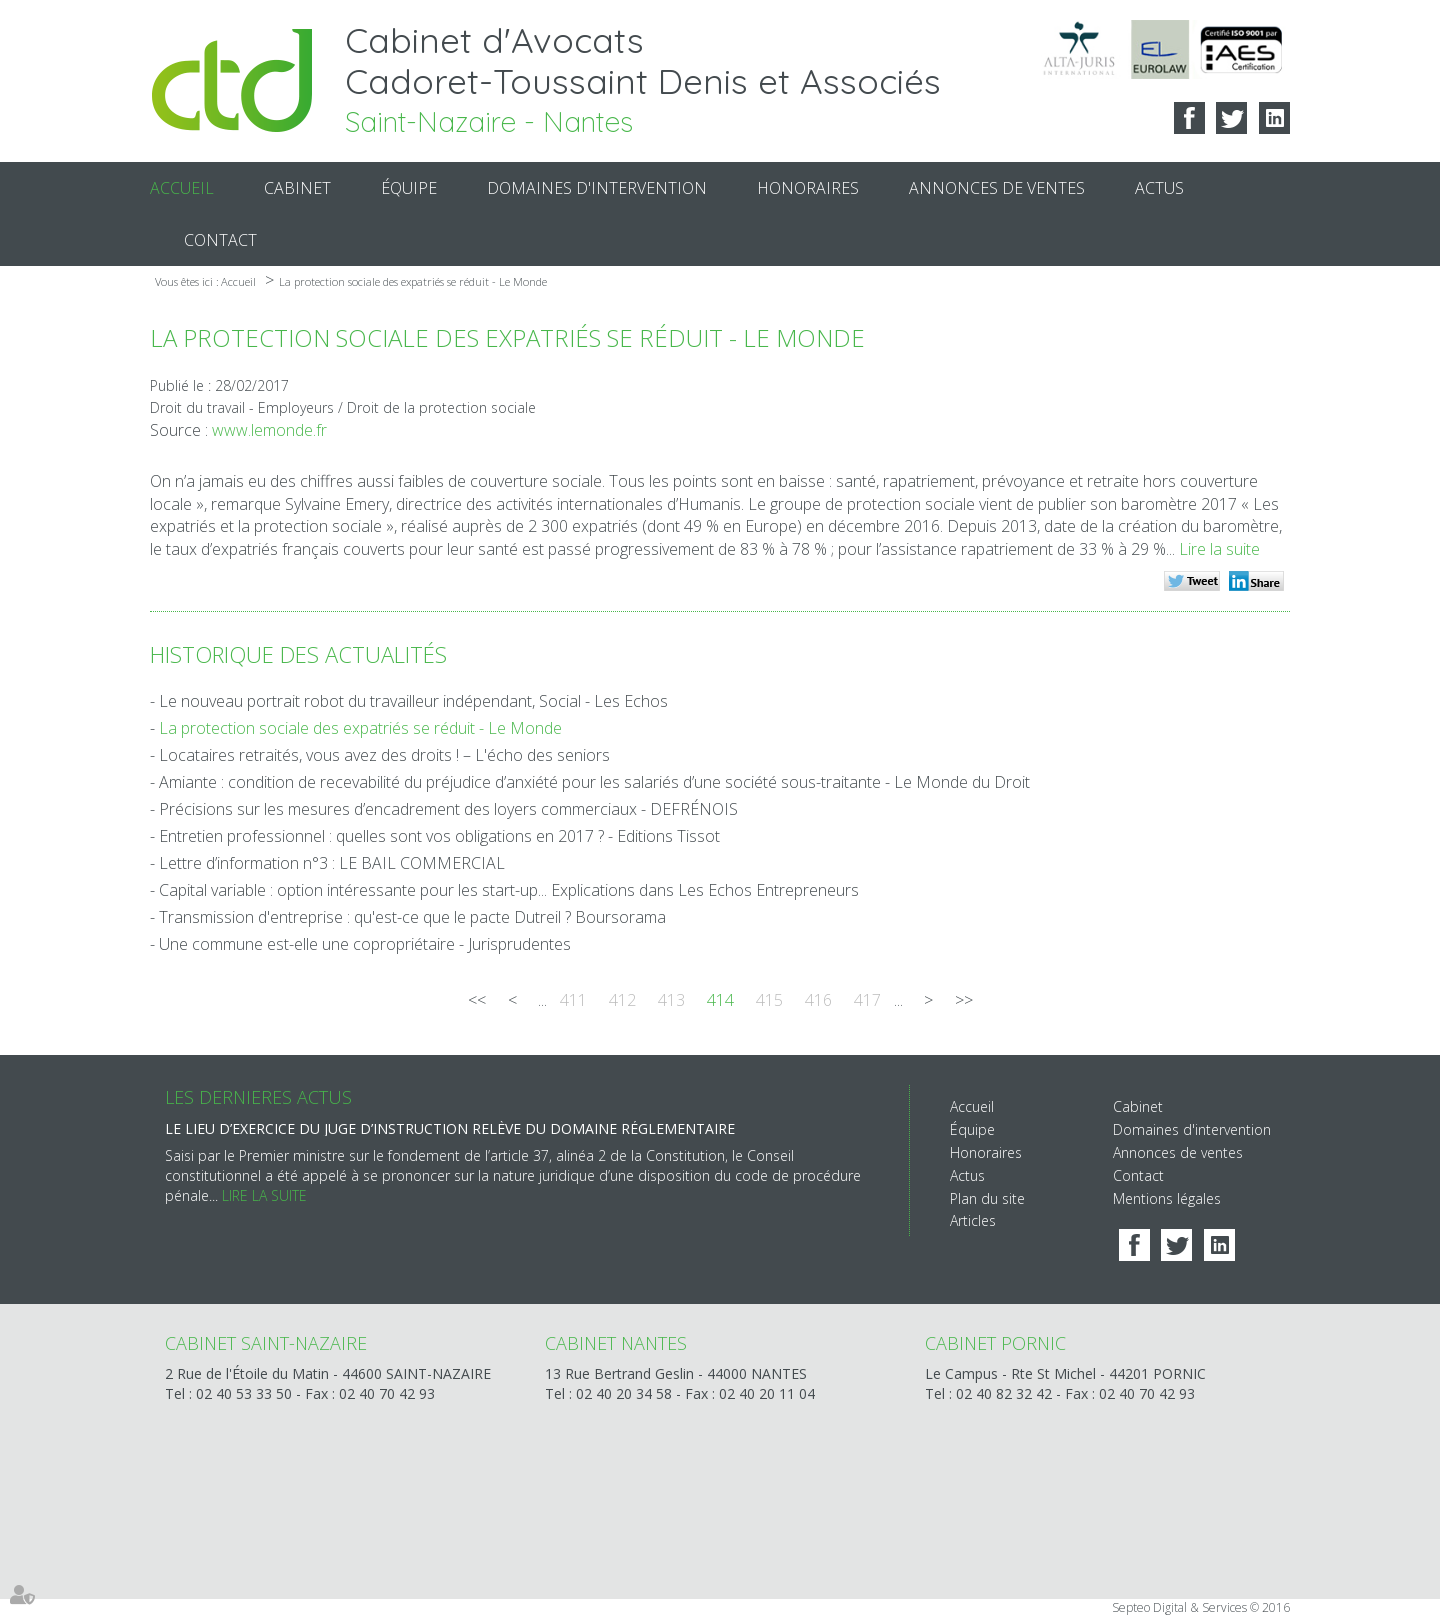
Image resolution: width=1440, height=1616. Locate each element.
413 (671, 1000)
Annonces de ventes (997, 188)
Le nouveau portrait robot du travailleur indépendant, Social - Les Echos (413, 701)
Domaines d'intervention (597, 188)
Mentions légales (1167, 1198)
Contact (220, 240)
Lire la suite (1219, 549)
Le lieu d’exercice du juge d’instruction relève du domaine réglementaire (450, 1128)
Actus (1159, 188)
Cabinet (297, 188)
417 (867, 1000)
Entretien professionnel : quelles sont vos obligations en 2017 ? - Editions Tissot (439, 836)
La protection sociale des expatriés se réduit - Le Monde (413, 281)
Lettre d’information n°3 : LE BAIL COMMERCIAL (332, 863)
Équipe (409, 188)
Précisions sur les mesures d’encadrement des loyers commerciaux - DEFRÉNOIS (448, 809)
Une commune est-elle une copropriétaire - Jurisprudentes (365, 944)
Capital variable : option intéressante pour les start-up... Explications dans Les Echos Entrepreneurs (509, 890)
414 (720, 1000)
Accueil (182, 188)
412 (622, 1000)
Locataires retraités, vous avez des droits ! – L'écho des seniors (384, 755)
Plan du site (987, 1198)
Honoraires (808, 188)
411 (573, 1000)
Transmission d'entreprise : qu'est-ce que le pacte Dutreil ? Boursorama (412, 917)
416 (818, 1000)
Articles (973, 1220)
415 (769, 1000)
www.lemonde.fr (269, 430)
